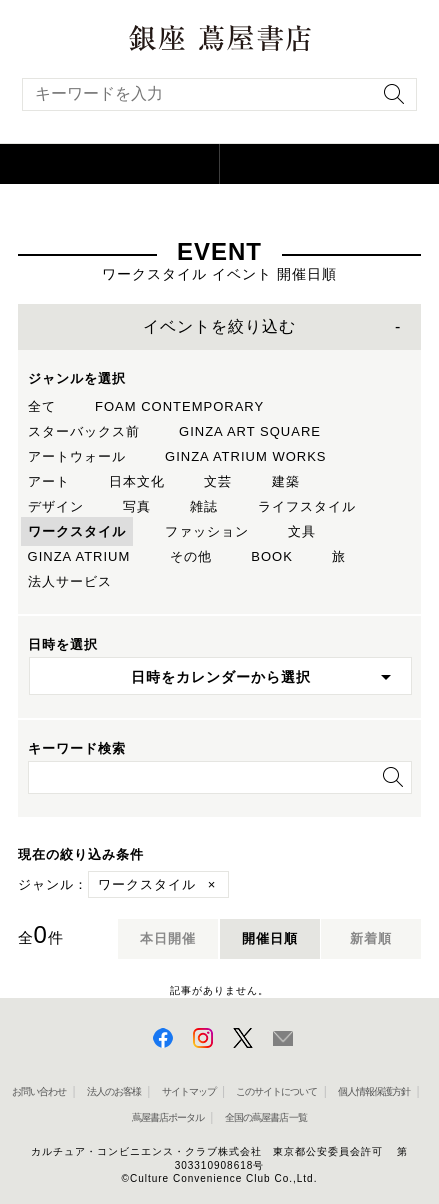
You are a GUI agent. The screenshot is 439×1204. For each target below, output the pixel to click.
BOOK (272, 556)
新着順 (371, 938)
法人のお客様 (114, 1091)
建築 (286, 481)
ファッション (207, 531)
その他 (191, 556)
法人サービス (70, 581)
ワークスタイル (77, 531)
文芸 (218, 481)
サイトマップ (189, 1091)
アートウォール (77, 456)
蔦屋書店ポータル (168, 1117)
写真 (137, 506)
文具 (302, 531)
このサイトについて (276, 1091)
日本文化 (137, 481)
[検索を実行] (389, 100)
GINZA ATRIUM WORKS (246, 456)
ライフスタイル (307, 506)
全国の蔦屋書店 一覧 (266, 1117)
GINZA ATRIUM (79, 556)
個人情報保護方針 (374, 1091)
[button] (110, 164)
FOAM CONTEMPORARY (179, 406)
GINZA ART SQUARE (250, 431)
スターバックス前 (84, 431)
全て (42, 406)
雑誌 (204, 506)
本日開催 (168, 938)
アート (49, 481)
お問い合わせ (39, 1091)
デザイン (56, 506)
